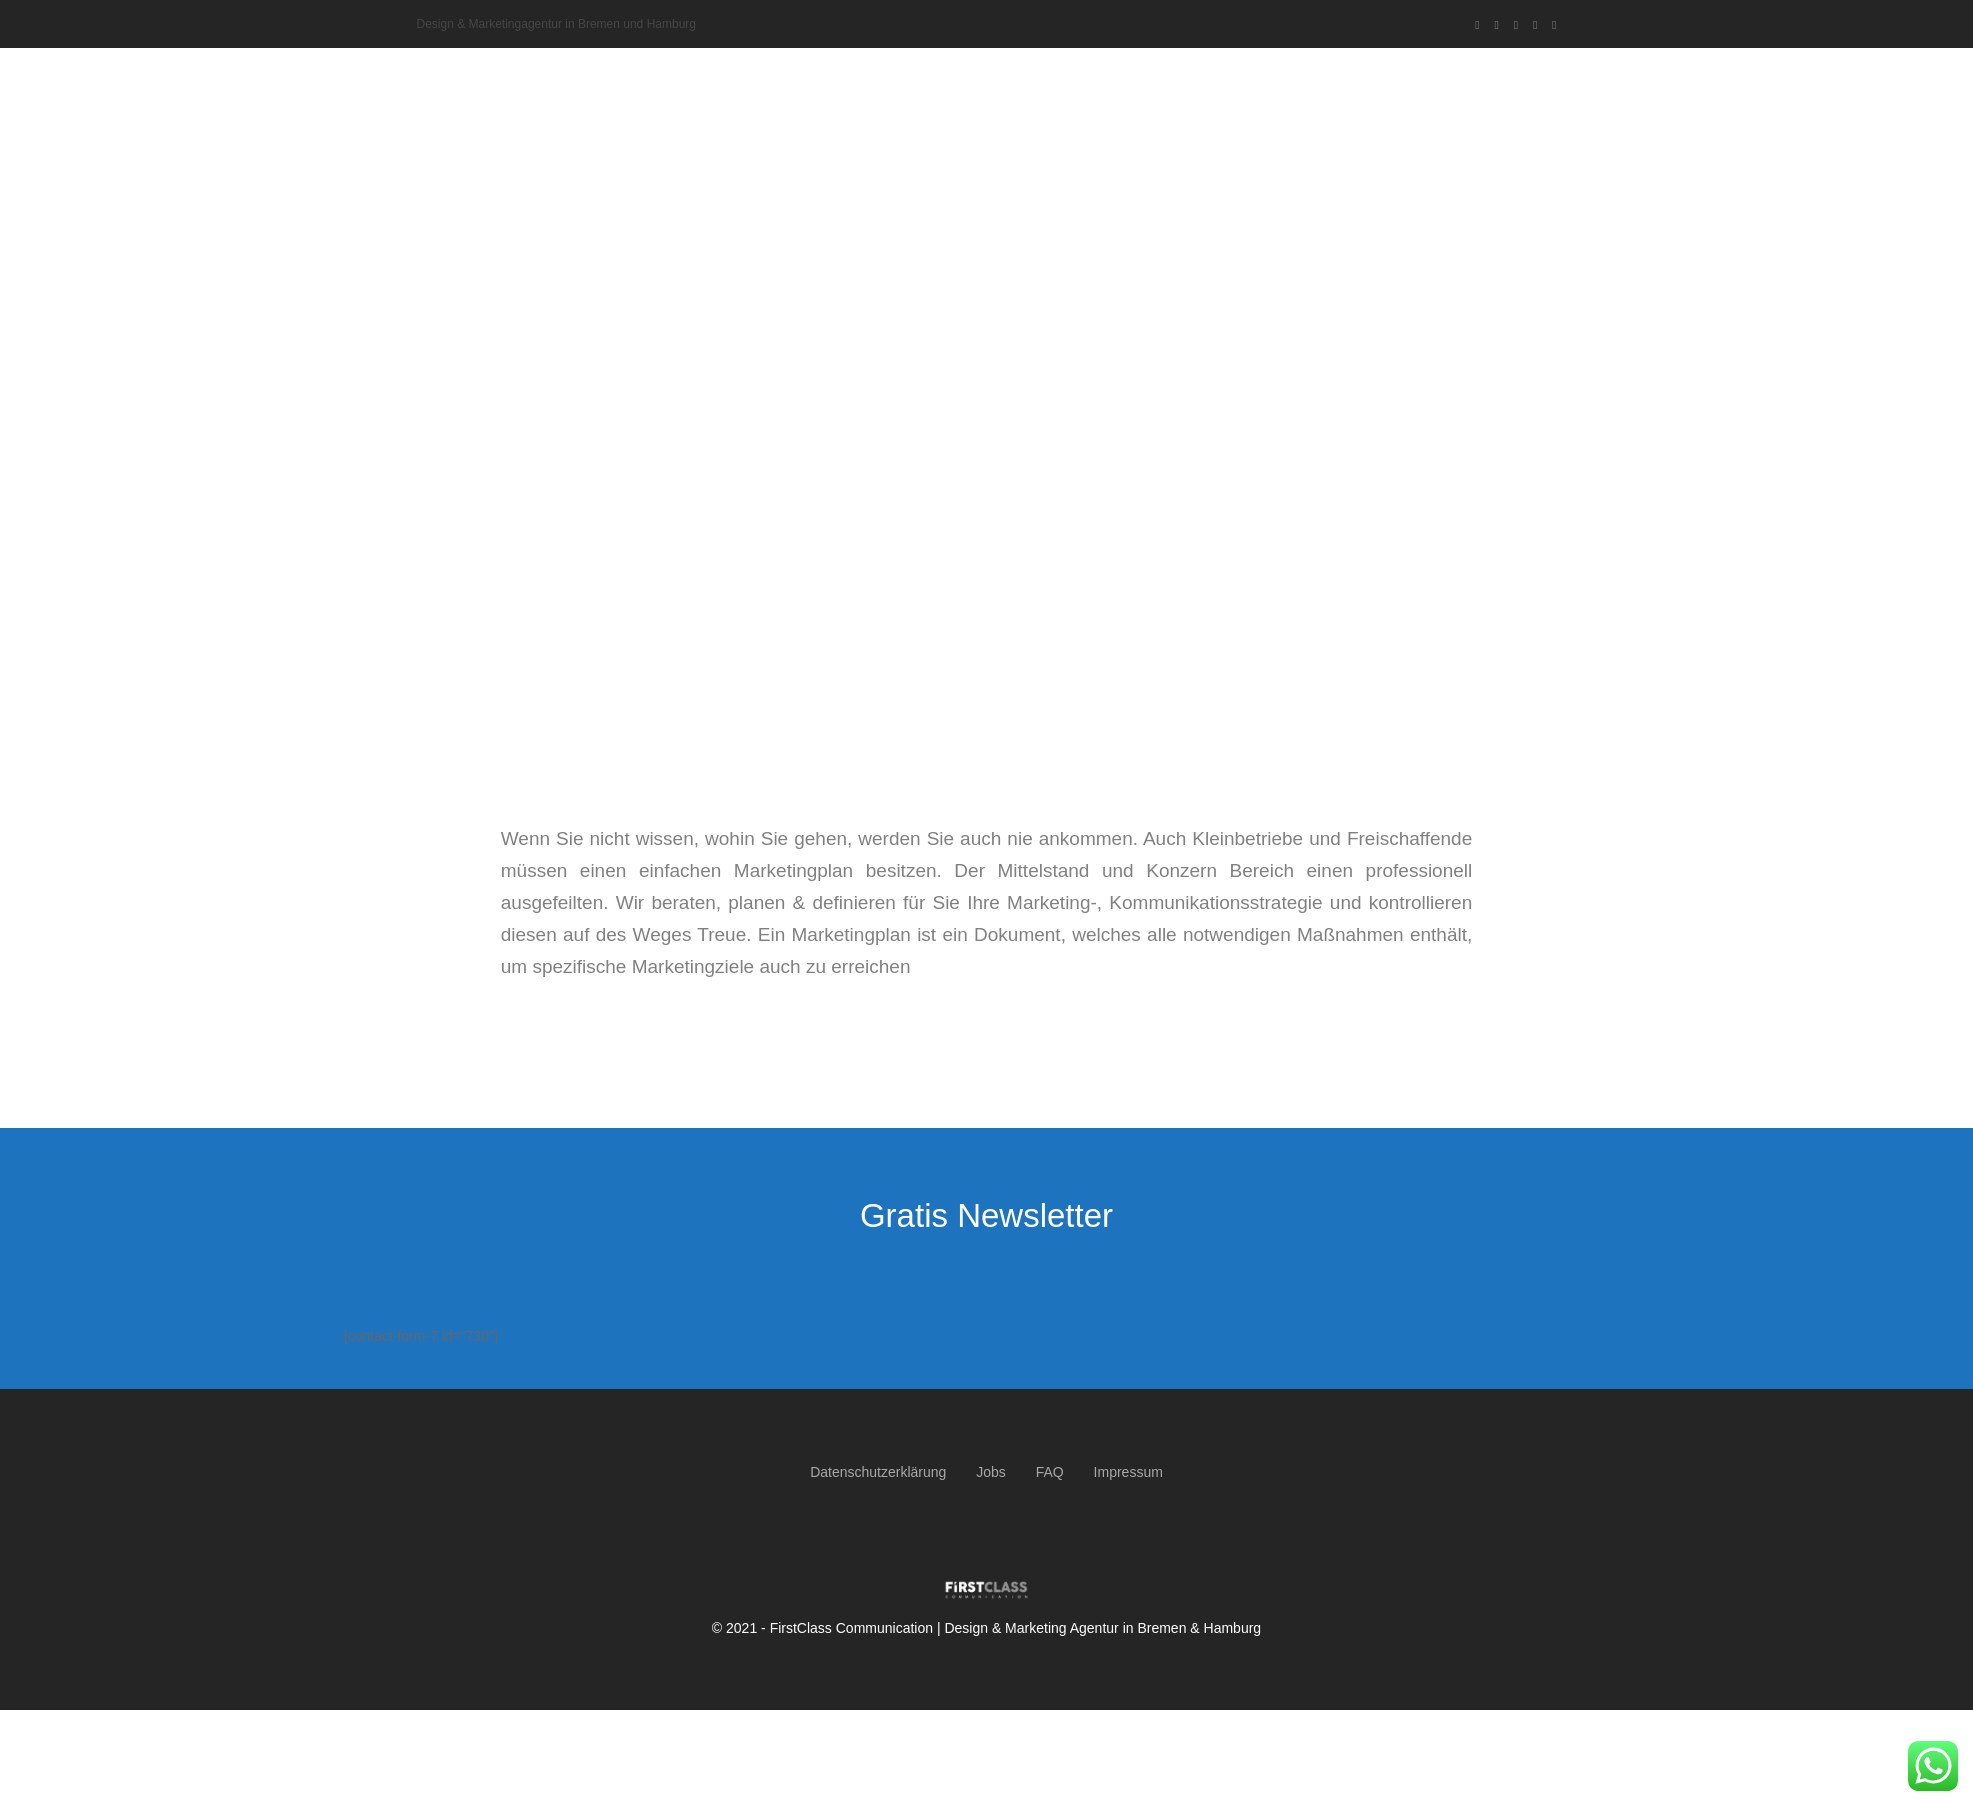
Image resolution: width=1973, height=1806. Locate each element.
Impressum (1128, 1472)
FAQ (1050, 1472)
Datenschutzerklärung (878, 1472)
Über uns (1104, 80)
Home (1034, 80)
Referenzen (1360, 80)
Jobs (991, 1472)
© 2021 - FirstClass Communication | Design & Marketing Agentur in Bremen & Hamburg (986, 1628)
